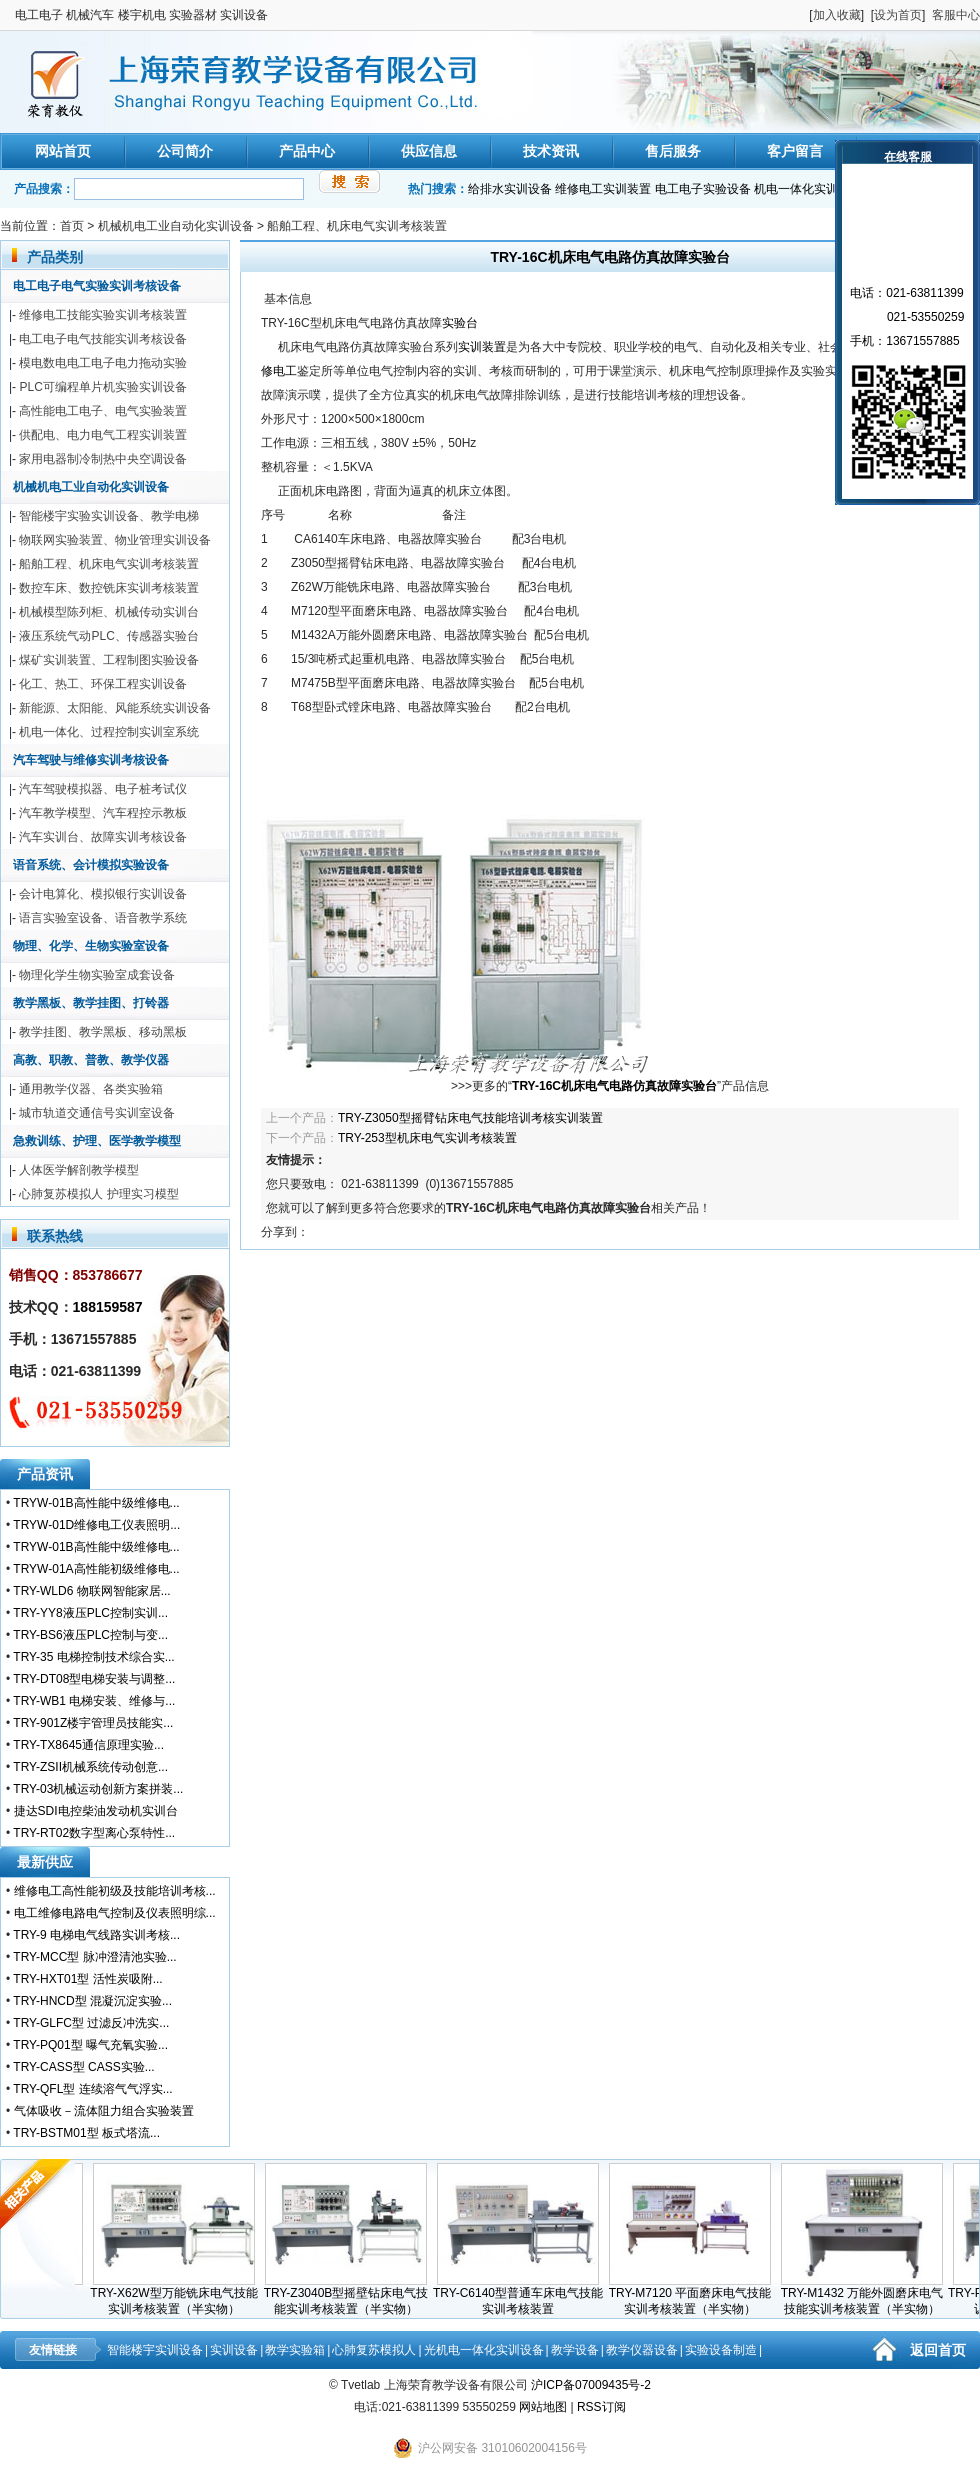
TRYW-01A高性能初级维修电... (96, 1569)
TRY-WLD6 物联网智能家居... (91, 1591)
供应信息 (429, 151)
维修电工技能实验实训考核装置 (103, 315)
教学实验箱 (295, 2350)
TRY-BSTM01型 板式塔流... (86, 2133)
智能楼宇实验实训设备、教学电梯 (109, 516)
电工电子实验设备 (703, 189)
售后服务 (673, 151)
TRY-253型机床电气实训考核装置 (427, 1138)
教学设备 (575, 2350)
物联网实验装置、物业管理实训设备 (115, 540)
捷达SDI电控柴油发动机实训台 (96, 1811)
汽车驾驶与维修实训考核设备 (91, 760)
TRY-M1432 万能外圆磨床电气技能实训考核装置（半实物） (867, 2295)
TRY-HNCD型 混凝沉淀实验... (92, 2001)
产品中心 (307, 151)
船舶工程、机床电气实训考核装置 (357, 226)
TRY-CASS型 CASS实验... (83, 2067)
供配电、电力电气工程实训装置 (103, 435)
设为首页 (898, 15)
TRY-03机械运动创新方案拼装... (98, 1789)
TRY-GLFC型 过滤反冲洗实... (91, 2023)
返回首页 (938, 2350)
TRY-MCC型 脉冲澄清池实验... (94, 1957)
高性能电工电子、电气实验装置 (103, 411)
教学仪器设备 (642, 2350)
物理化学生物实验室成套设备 (97, 975)
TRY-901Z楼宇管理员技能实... (93, 1723)
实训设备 (234, 2350)
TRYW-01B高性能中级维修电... (96, 1503)
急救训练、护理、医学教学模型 (97, 1141)
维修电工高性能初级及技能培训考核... (115, 1891)
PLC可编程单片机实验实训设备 (102, 387)
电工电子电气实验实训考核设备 (97, 286)
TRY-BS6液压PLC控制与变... (90, 1635)
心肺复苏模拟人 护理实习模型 (98, 1194)
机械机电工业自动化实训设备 (176, 226)
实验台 (460, 323)
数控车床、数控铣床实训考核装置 (109, 588)
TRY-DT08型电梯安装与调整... (94, 1679)
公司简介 (185, 151)
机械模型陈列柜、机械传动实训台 (109, 612)
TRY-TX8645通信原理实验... (88, 1745)
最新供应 (45, 1862)
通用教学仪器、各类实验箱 (91, 1089)
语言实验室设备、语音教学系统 (103, 918)
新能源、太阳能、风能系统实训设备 (115, 708)
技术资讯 (551, 151)
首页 (72, 226)
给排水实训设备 (510, 189)
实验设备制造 (721, 2350)
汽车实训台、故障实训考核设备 (103, 837)
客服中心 (956, 15)
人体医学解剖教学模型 (79, 1170)
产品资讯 (45, 1474)
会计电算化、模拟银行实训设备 (103, 894)
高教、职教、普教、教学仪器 (91, 1060)
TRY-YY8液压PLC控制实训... (90, 1613)
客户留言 (795, 151)
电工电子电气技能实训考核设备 (103, 339)
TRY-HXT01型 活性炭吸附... (87, 1979)
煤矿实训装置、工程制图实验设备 (109, 660)
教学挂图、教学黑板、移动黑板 (103, 1032)
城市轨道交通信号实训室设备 (97, 1113)
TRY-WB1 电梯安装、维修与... (94, 1701)
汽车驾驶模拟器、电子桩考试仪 (103, 789)
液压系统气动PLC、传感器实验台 (108, 636)
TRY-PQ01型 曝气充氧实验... (90, 2045)
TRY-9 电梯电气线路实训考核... (96, 1935)
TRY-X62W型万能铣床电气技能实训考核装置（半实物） (178, 2295)
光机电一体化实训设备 (484, 2350)
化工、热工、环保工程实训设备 (103, 684)
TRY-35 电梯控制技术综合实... (93, 1657)
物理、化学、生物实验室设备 (91, 946)
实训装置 (482, 347)
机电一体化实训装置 (808, 189)
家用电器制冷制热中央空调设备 (103, 459)
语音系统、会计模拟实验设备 (91, 865)
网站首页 (63, 151)
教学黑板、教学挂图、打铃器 (91, 1003)
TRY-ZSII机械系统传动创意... (90, 1767)
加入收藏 (837, 15)
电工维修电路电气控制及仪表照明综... (115, 1913)
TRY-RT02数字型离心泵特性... (94, 1833)
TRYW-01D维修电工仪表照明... (96, 1525)
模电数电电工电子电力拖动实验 (103, 363)
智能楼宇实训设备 (155, 2350)
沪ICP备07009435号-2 (591, 2385)
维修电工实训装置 (603, 189)
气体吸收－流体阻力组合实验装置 (104, 2111)
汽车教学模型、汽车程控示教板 (103, 813)
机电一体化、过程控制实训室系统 (109, 732)
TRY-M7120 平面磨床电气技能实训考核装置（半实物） (695, 2295)
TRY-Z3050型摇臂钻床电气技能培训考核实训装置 (470, 1118)
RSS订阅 (601, 2407)
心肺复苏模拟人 (374, 2350)
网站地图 (543, 2407)
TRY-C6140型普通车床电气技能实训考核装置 (523, 2295)
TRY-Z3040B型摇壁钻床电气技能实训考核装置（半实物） (351, 2295)
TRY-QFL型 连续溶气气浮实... (92, 2089)
